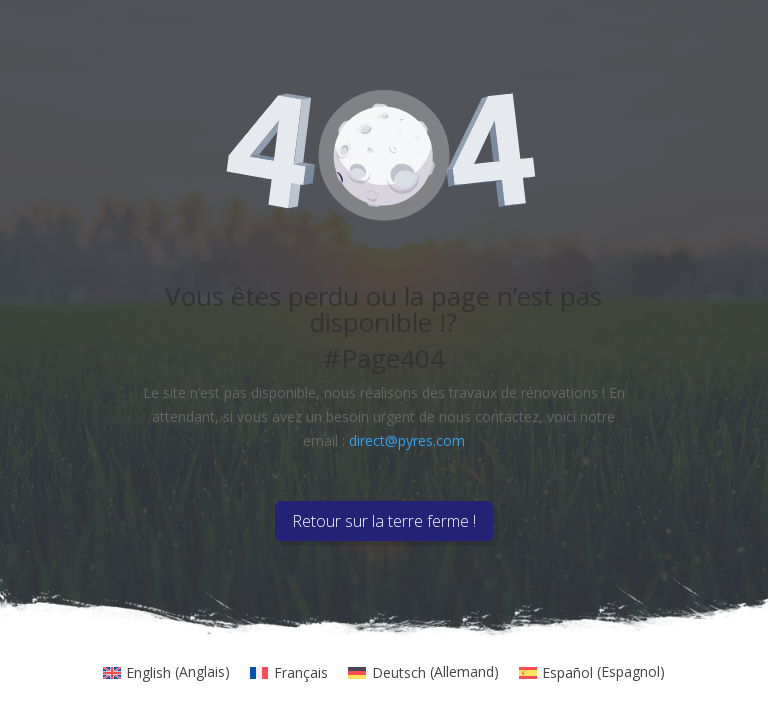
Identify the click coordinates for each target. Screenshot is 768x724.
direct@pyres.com (407, 440)
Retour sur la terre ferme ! (384, 521)
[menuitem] (167, 672)
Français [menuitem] (301, 672)
